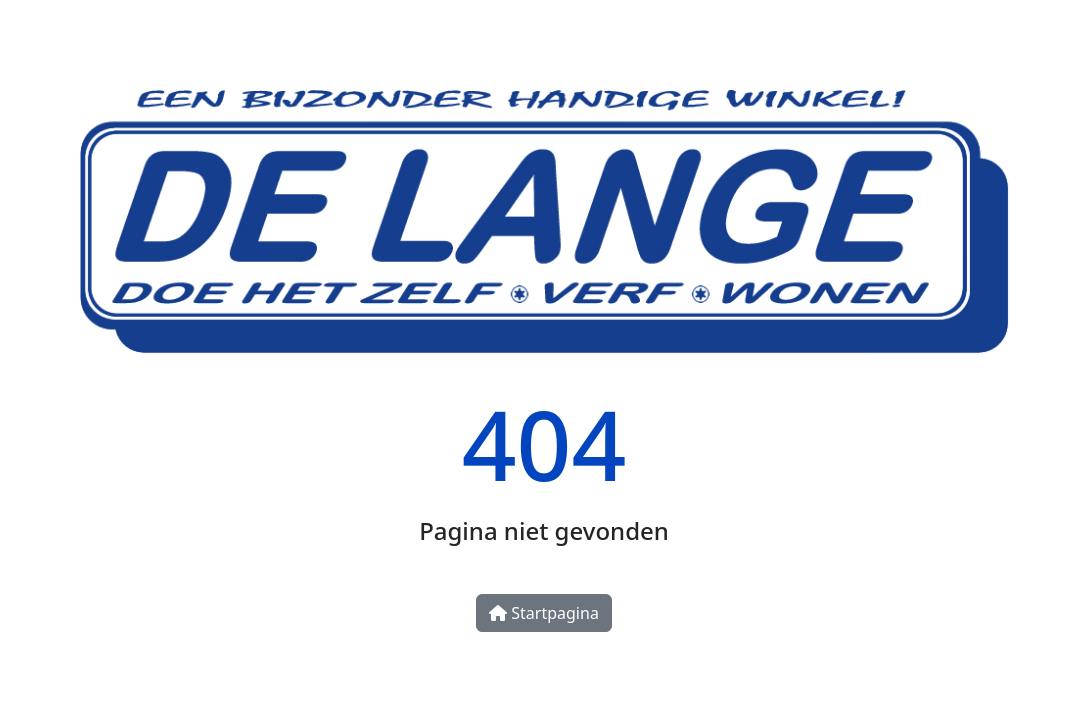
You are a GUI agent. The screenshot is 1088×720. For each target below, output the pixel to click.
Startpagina (544, 613)
